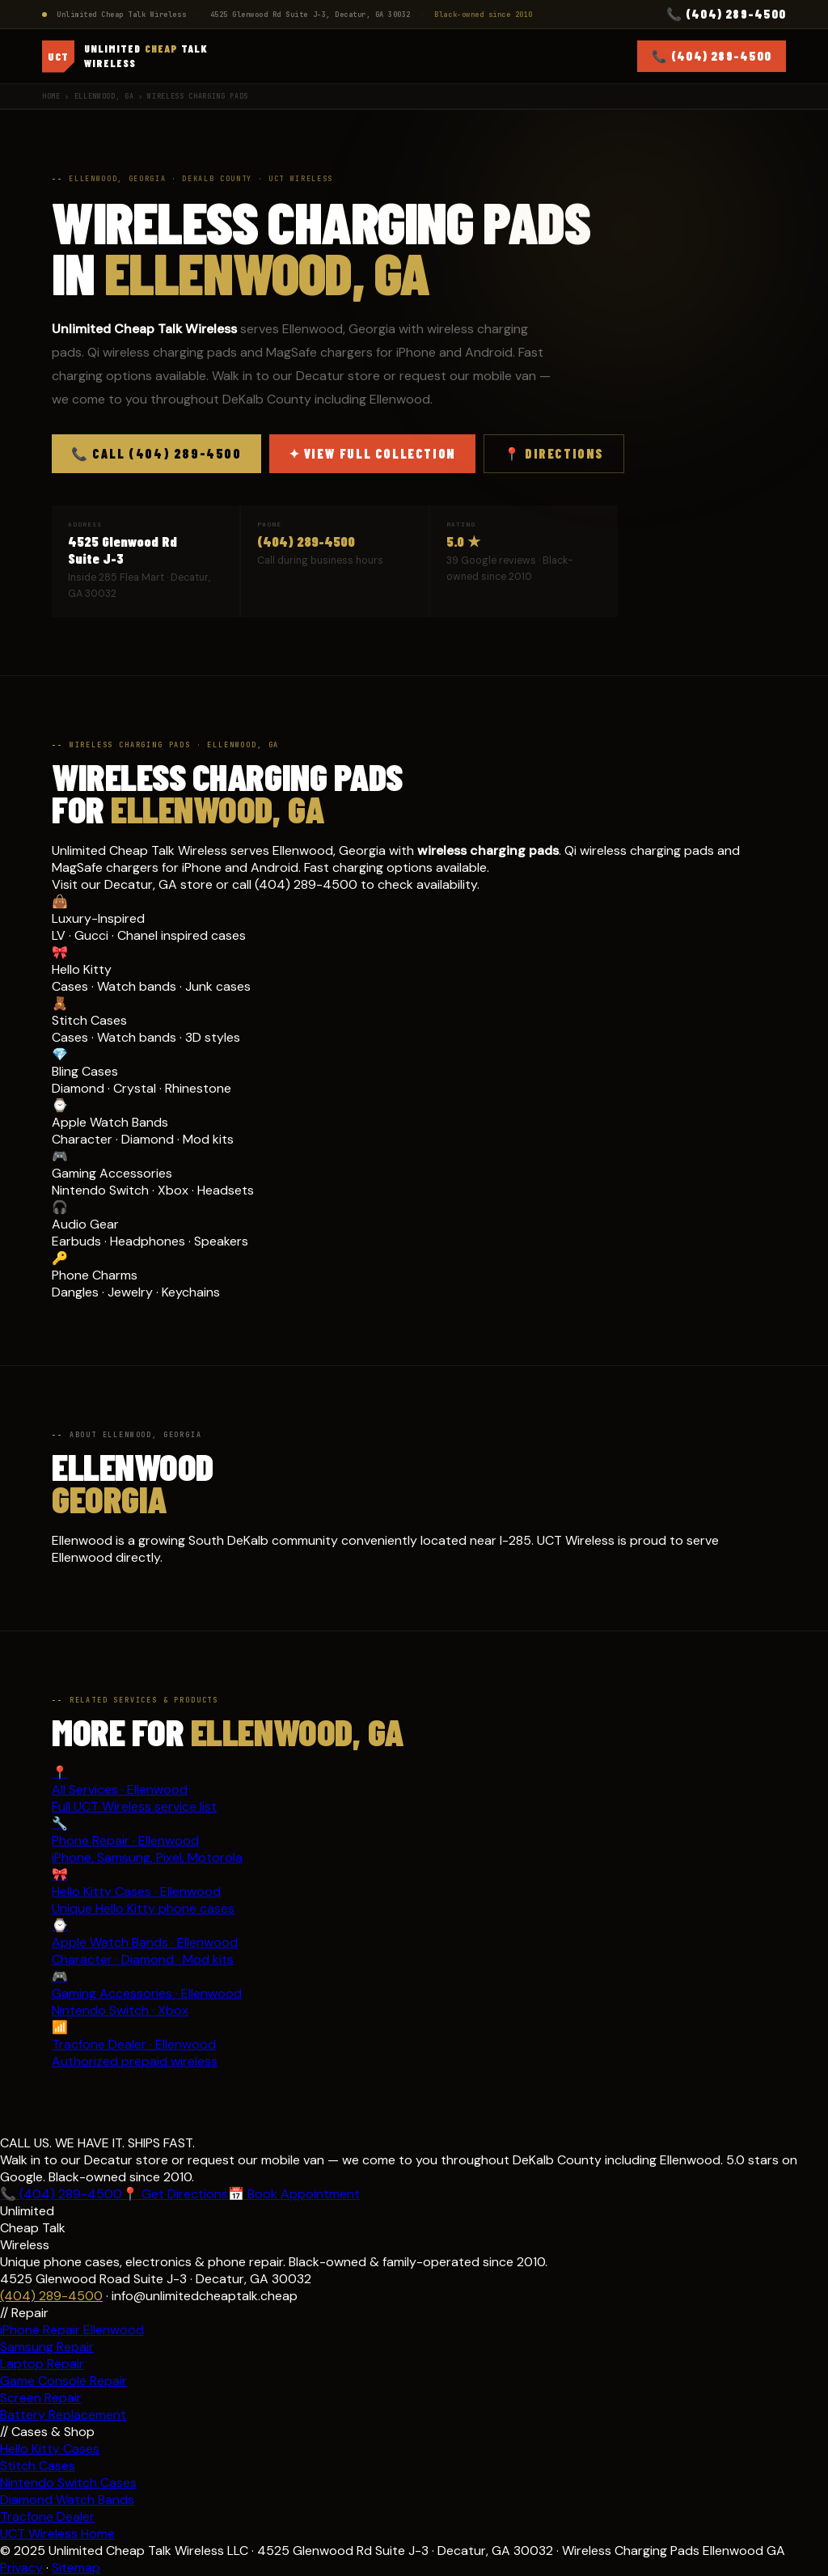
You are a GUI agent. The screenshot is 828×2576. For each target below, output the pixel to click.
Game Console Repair (63, 2380)
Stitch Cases (37, 2465)
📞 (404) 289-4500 (726, 13)
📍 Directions (554, 453)
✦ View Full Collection (372, 453)
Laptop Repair (42, 2363)
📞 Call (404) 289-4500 (156, 453)
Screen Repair (41, 2397)
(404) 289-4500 (306, 541)
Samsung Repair (47, 2346)
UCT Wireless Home (57, 2533)
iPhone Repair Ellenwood (72, 2329)
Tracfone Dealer (47, 2516)
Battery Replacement (63, 2414)
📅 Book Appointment (294, 2193)
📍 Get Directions (175, 2193)
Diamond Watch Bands (67, 2499)
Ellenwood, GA (104, 96)
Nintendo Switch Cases (68, 2482)
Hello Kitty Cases (49, 2448)
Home (51, 96)
